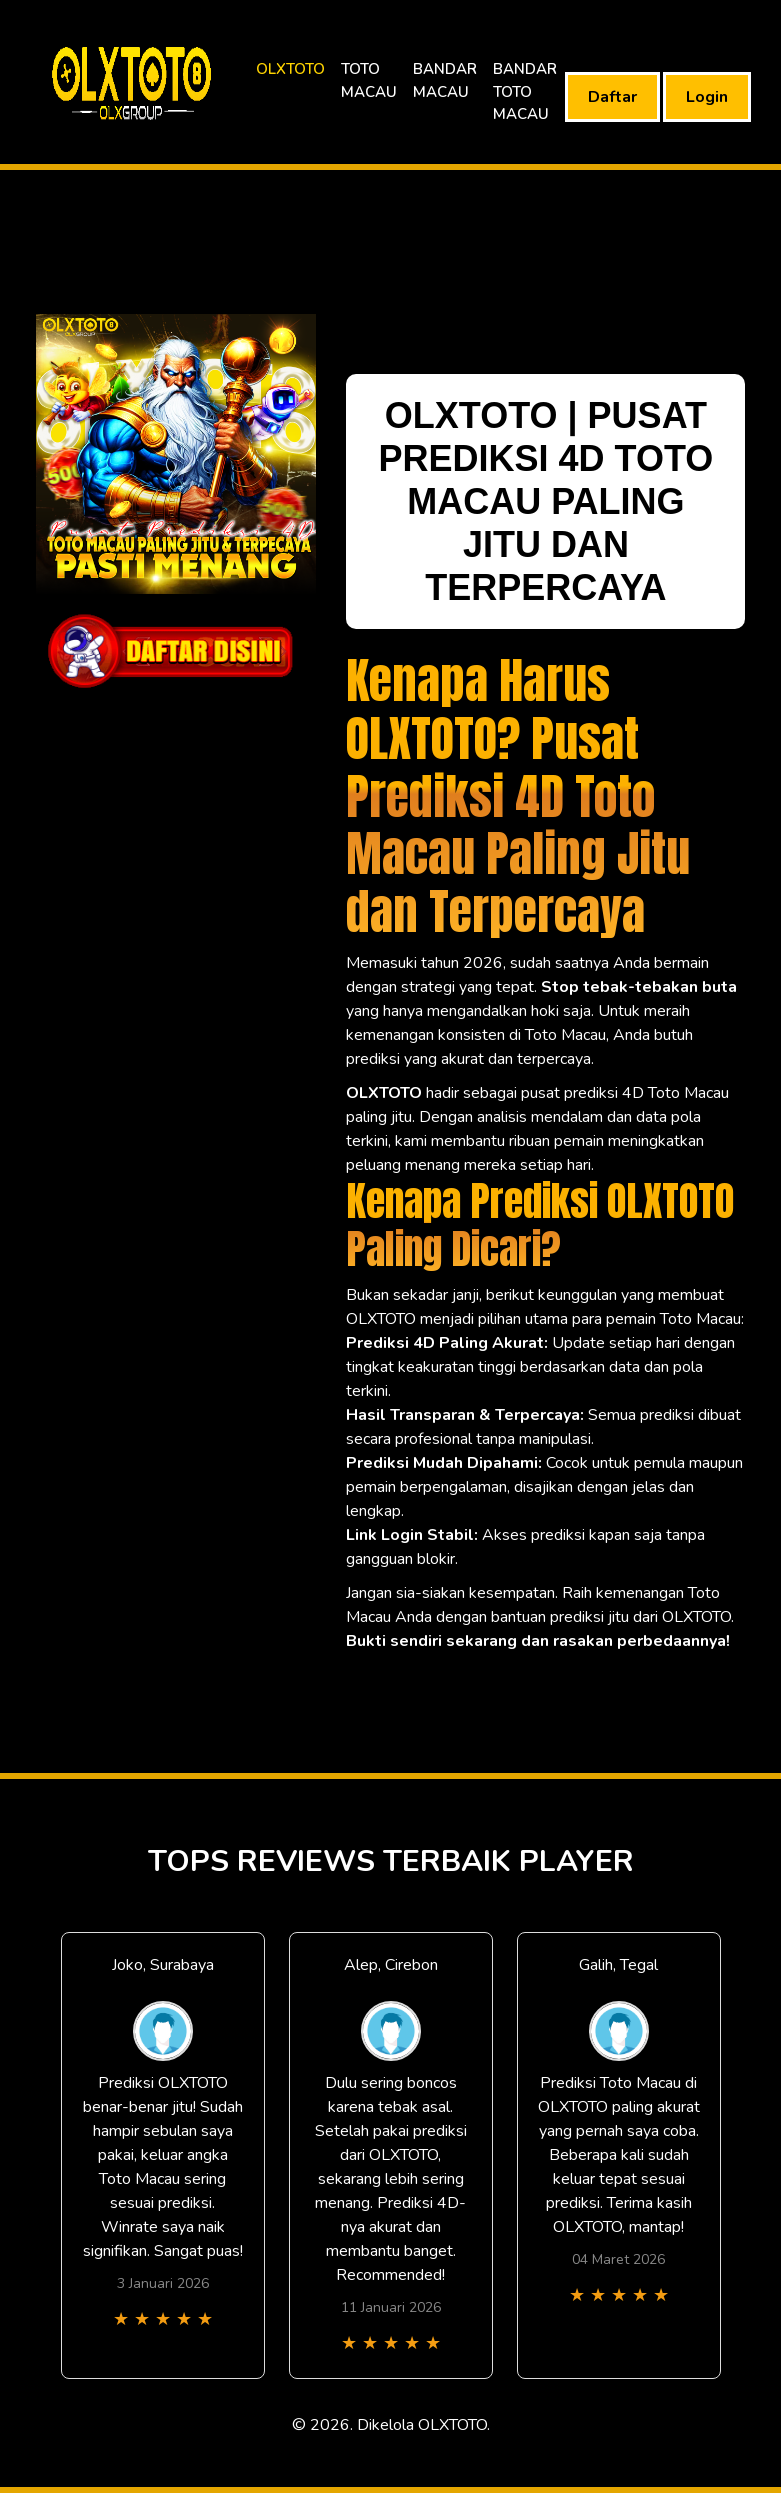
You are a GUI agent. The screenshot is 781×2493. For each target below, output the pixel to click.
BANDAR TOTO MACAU (525, 91)
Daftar (612, 97)
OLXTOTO (290, 69)
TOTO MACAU (369, 80)
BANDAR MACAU (445, 80)
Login (707, 97)
